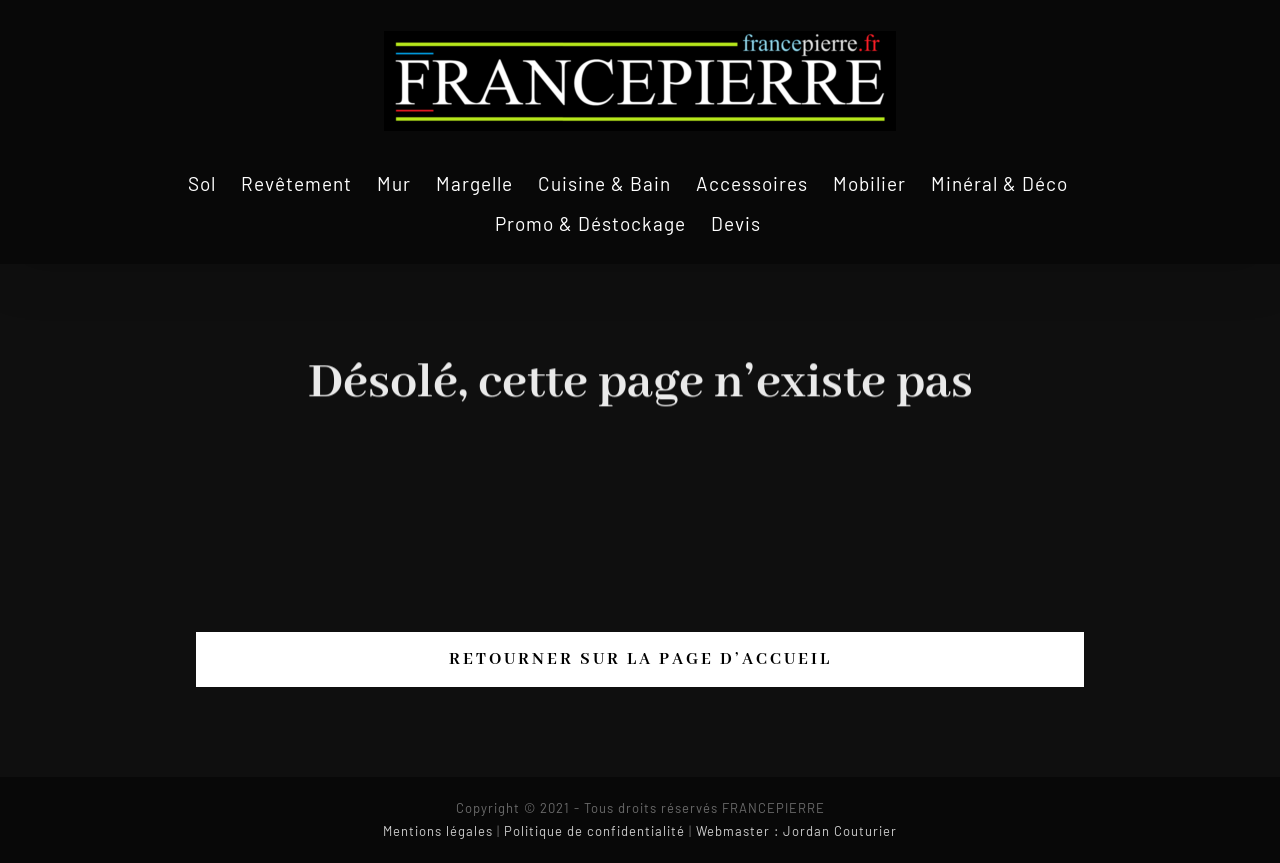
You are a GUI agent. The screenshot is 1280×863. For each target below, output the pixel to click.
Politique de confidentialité (594, 831)
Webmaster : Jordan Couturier (796, 831)
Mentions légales (438, 831)
